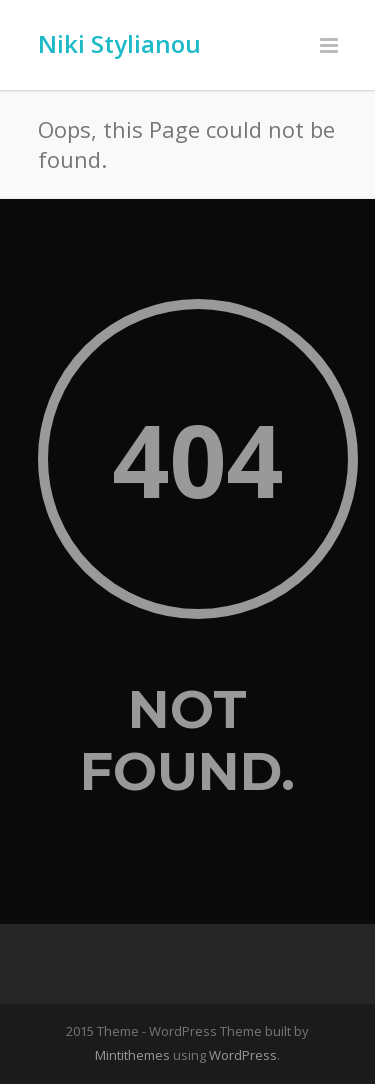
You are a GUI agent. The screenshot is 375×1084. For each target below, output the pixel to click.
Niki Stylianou (119, 43)
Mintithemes (132, 1055)
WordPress (243, 1055)
